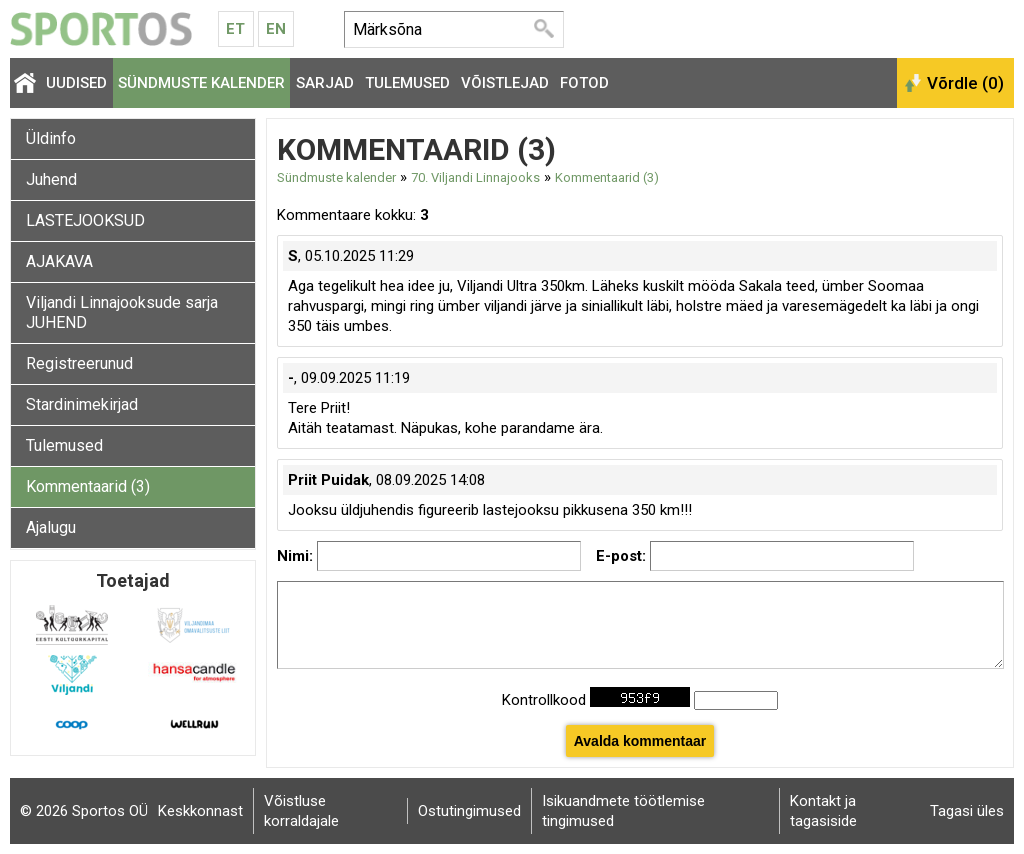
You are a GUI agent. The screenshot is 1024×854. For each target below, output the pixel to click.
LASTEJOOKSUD (85, 220)
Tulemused (407, 83)
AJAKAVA (59, 261)
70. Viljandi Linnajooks (475, 177)
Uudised (76, 83)
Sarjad (325, 83)
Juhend (51, 179)
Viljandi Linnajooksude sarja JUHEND (122, 312)
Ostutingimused (469, 811)
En (276, 29)
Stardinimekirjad (82, 404)
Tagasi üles (967, 811)
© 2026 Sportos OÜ (84, 811)
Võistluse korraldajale (301, 811)
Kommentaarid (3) (88, 486)
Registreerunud (79, 363)
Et (235, 29)
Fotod (584, 83)
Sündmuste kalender (201, 83)
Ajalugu (51, 527)
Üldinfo (51, 138)
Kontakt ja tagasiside (823, 811)
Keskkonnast (200, 811)
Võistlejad (505, 83)
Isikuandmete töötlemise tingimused (623, 811)
